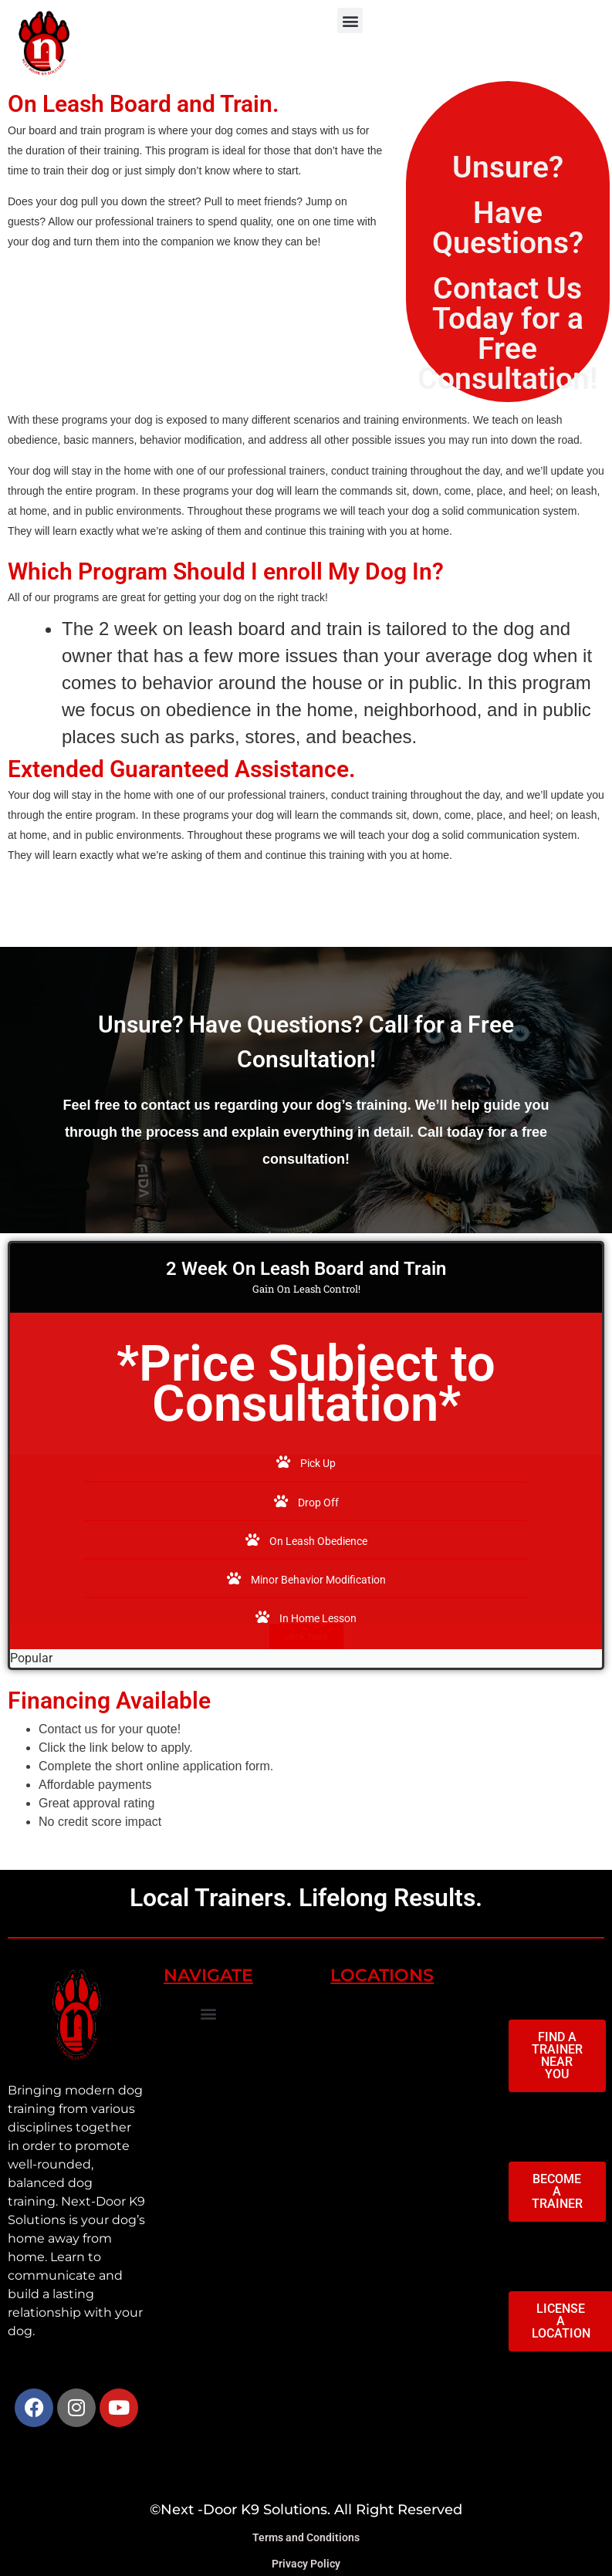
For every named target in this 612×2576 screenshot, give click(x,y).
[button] (350, 20)
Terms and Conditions (306, 2537)
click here (306, 1636)
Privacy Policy (306, 2563)
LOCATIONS (382, 1975)
